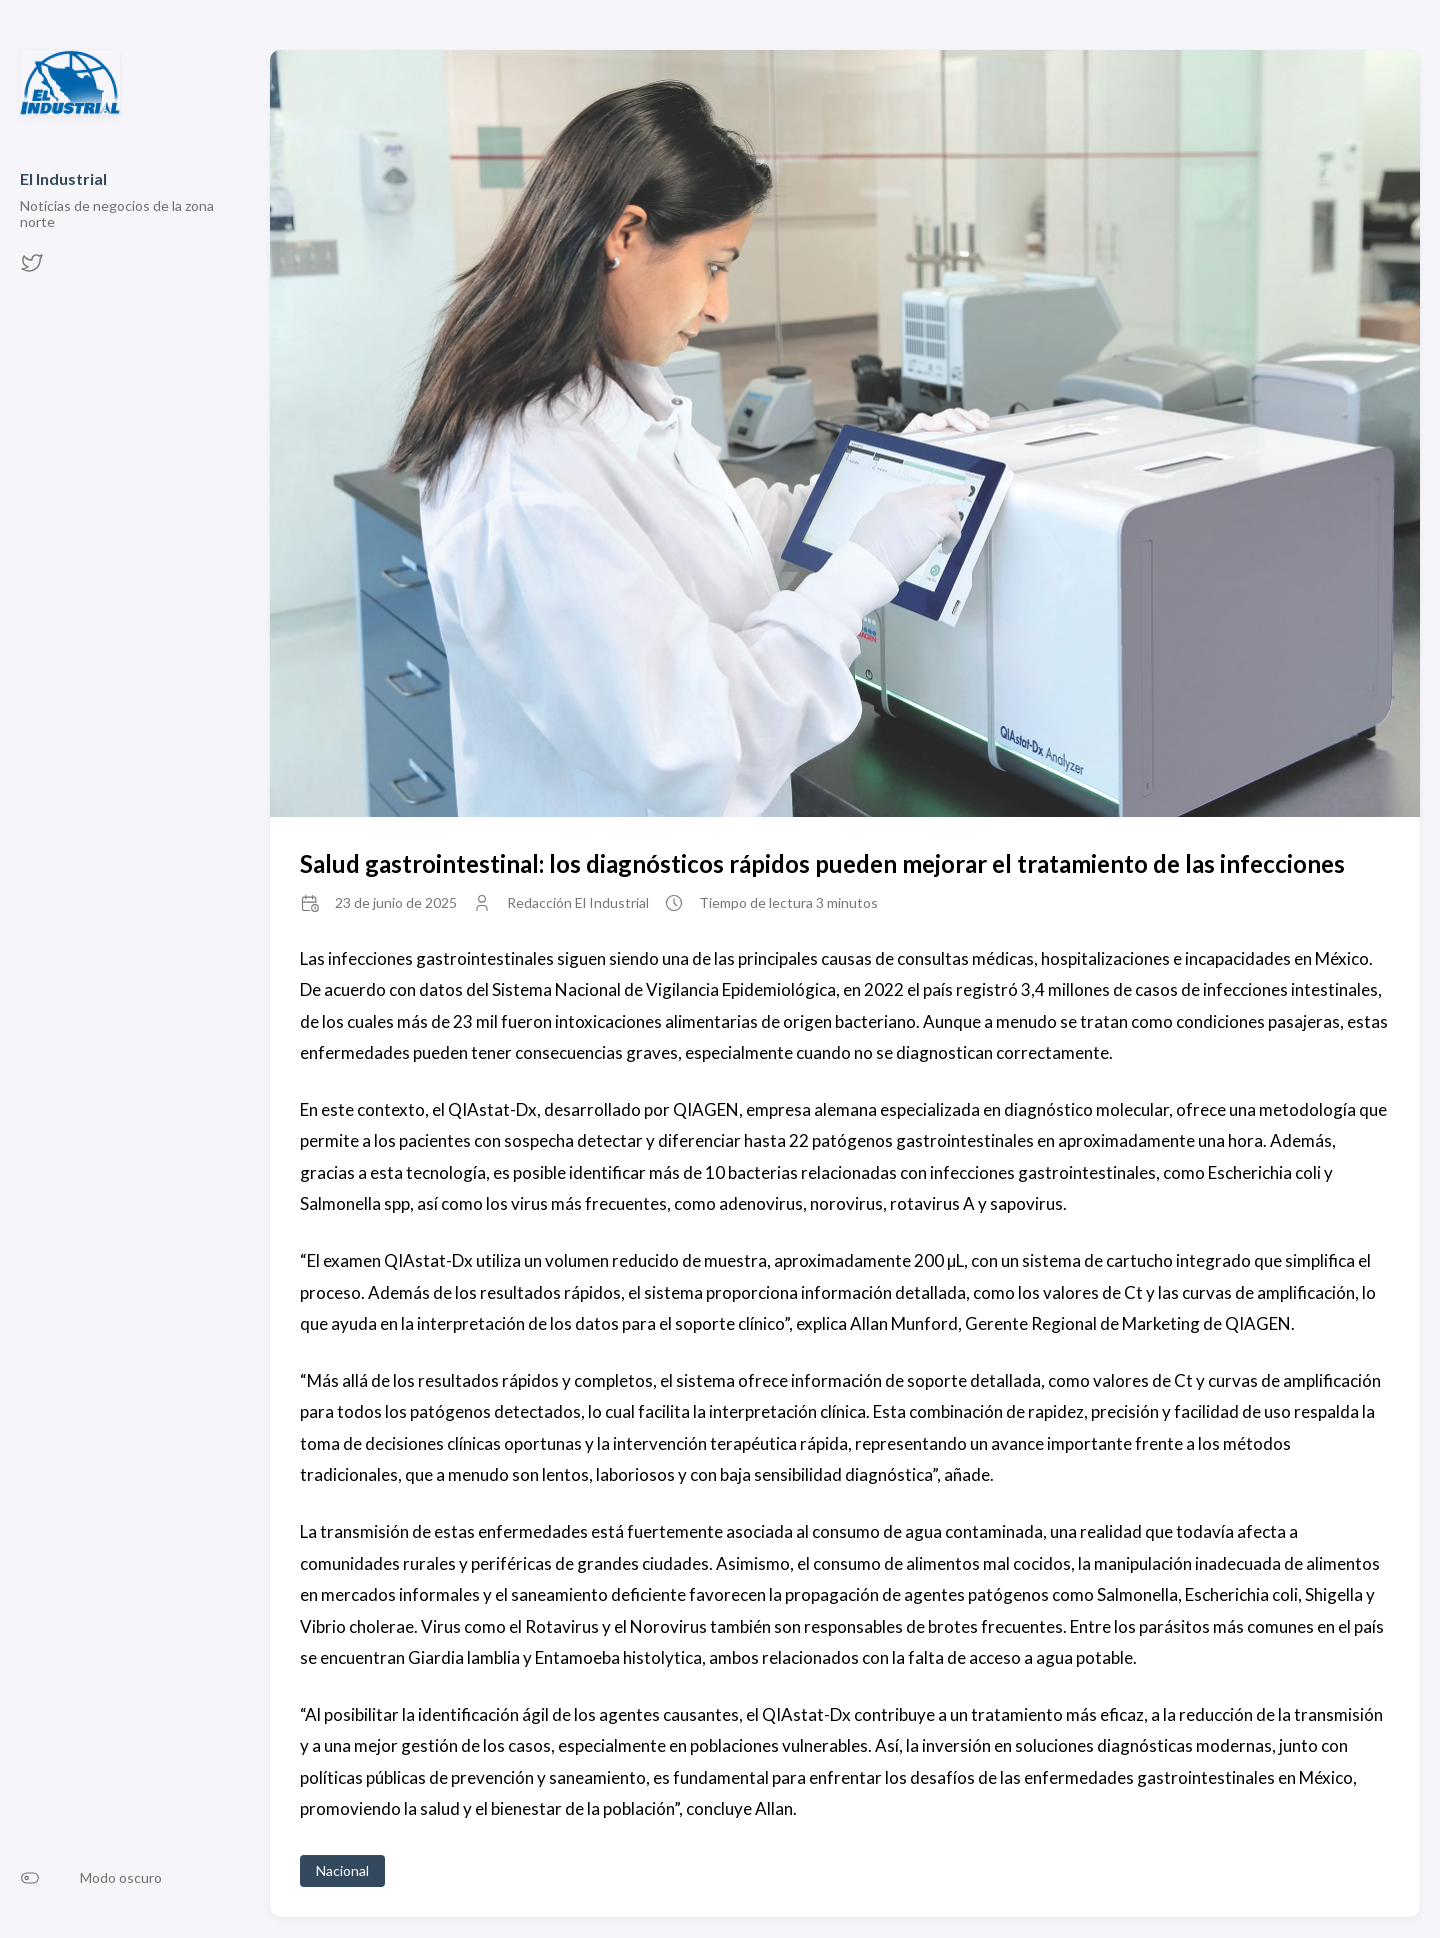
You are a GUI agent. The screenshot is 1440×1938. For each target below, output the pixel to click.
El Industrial (63, 178)
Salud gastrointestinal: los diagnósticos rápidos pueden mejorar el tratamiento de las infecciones (822, 863)
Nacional (342, 1870)
